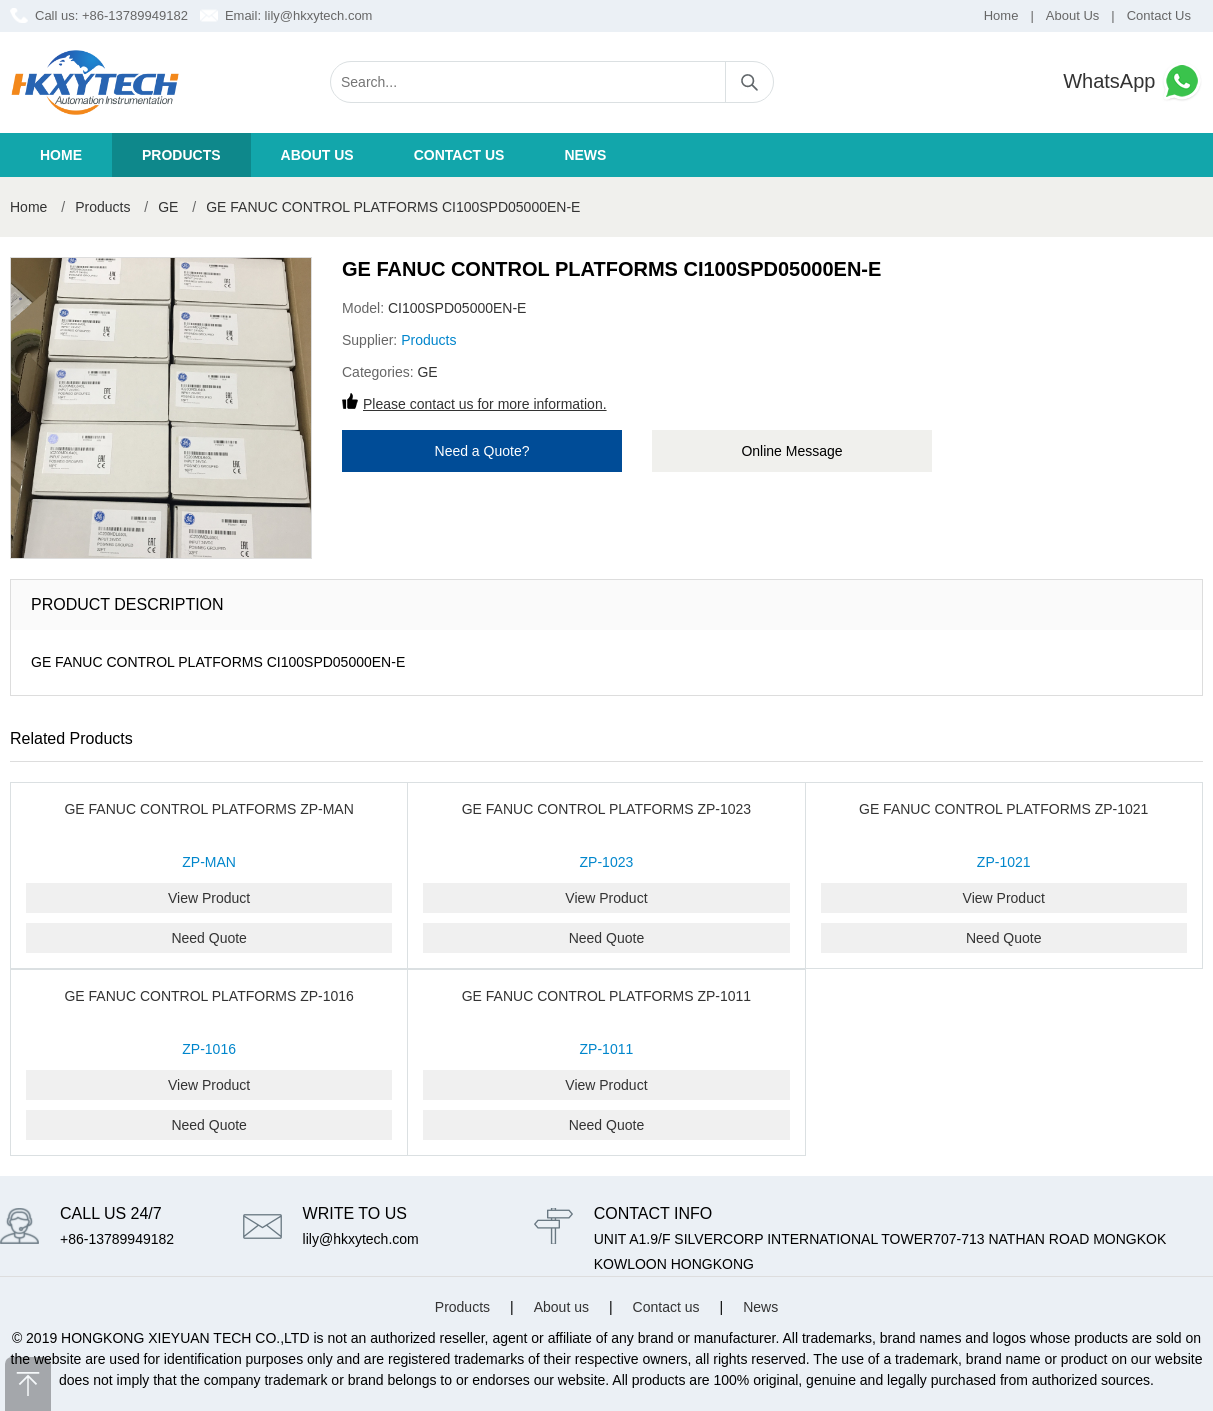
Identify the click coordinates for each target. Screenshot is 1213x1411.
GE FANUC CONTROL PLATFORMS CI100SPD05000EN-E (393, 207)
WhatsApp (1133, 81)
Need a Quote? (482, 451)
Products (181, 155)
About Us (1072, 15)
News (585, 155)
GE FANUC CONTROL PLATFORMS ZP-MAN (208, 809)
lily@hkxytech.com (319, 15)
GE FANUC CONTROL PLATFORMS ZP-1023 (606, 809)
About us (317, 155)
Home (1001, 15)
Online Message (791, 451)
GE (168, 207)
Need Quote (209, 938)
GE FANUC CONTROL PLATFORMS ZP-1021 (1003, 809)
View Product (209, 898)
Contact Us (1159, 15)
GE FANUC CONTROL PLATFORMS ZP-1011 (606, 996)
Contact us (459, 155)
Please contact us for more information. (485, 404)
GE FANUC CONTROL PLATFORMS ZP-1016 (208, 996)
